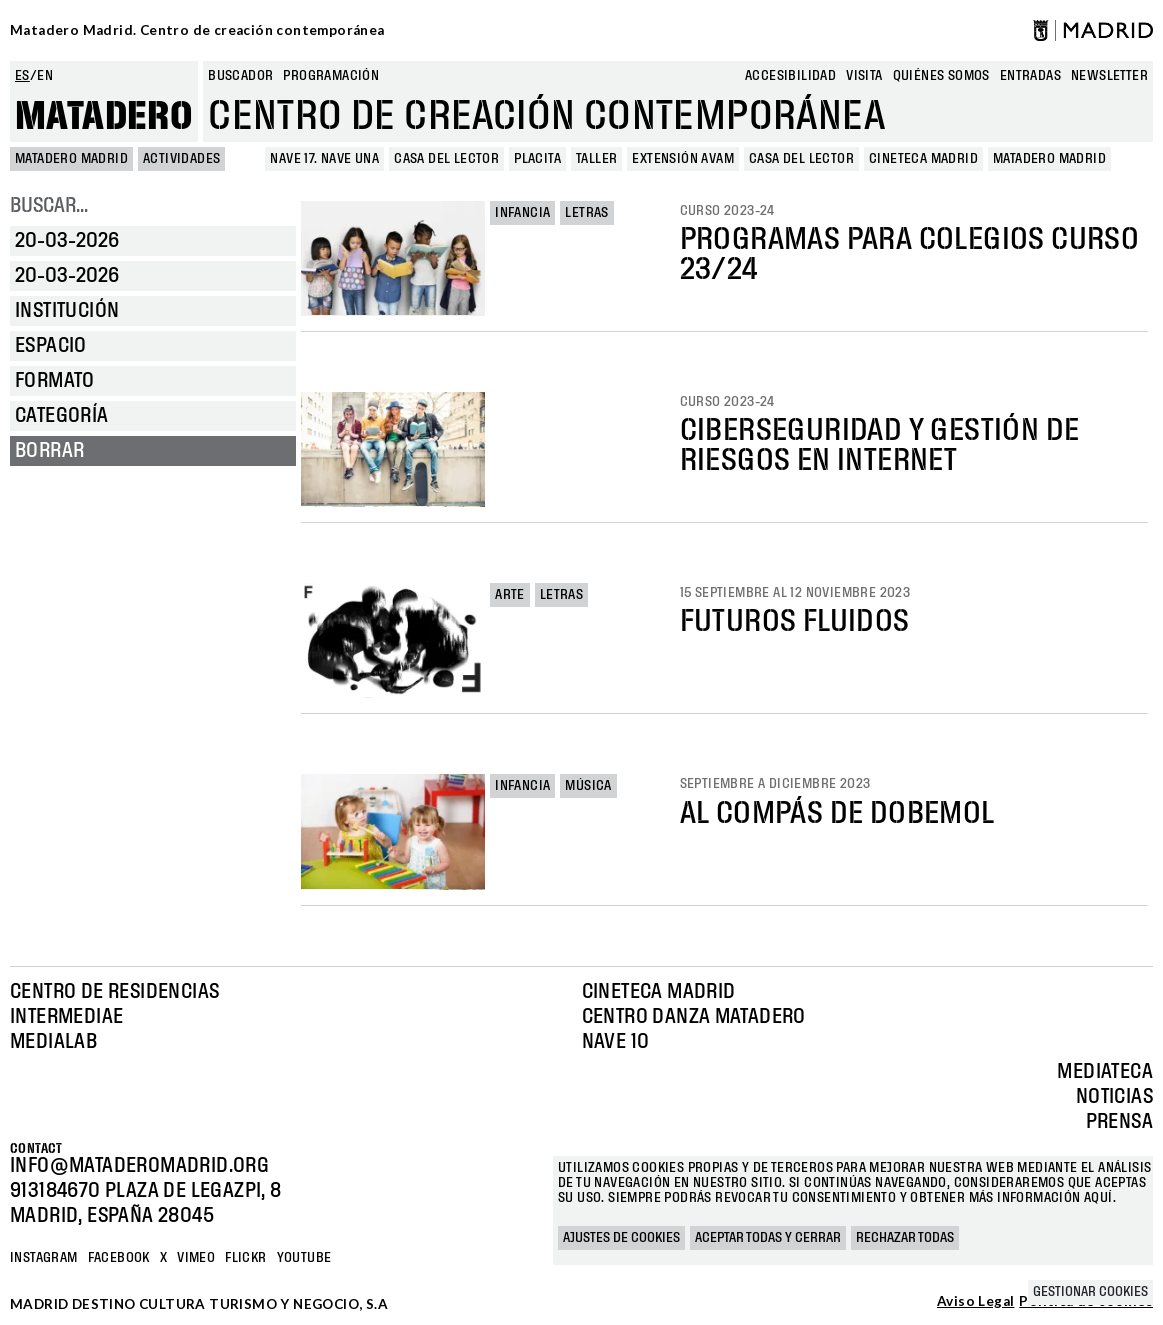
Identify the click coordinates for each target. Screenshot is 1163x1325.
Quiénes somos (941, 76)
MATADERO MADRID (71, 159)
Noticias (1114, 1097)
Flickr (245, 1258)
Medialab (53, 1042)
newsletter (1109, 76)
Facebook (119, 1258)
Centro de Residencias (114, 992)
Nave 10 (616, 1042)
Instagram (44, 1258)
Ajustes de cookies (621, 1238)
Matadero (104, 117)
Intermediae (66, 1017)
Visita (864, 76)
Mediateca (1105, 1072)
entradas (1030, 76)
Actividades (181, 159)
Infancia (522, 213)
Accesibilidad (790, 76)
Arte (510, 595)
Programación (331, 76)
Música (588, 786)
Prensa (1119, 1122)
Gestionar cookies (1090, 1292)
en (45, 76)
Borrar (49, 451)
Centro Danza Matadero (694, 1017)
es (22, 76)
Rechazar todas (905, 1238)
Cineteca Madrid (659, 992)
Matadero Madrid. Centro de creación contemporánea (197, 30)
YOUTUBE (304, 1258)
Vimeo (196, 1258)
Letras (586, 213)
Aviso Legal (975, 1302)
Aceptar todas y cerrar (768, 1238)
